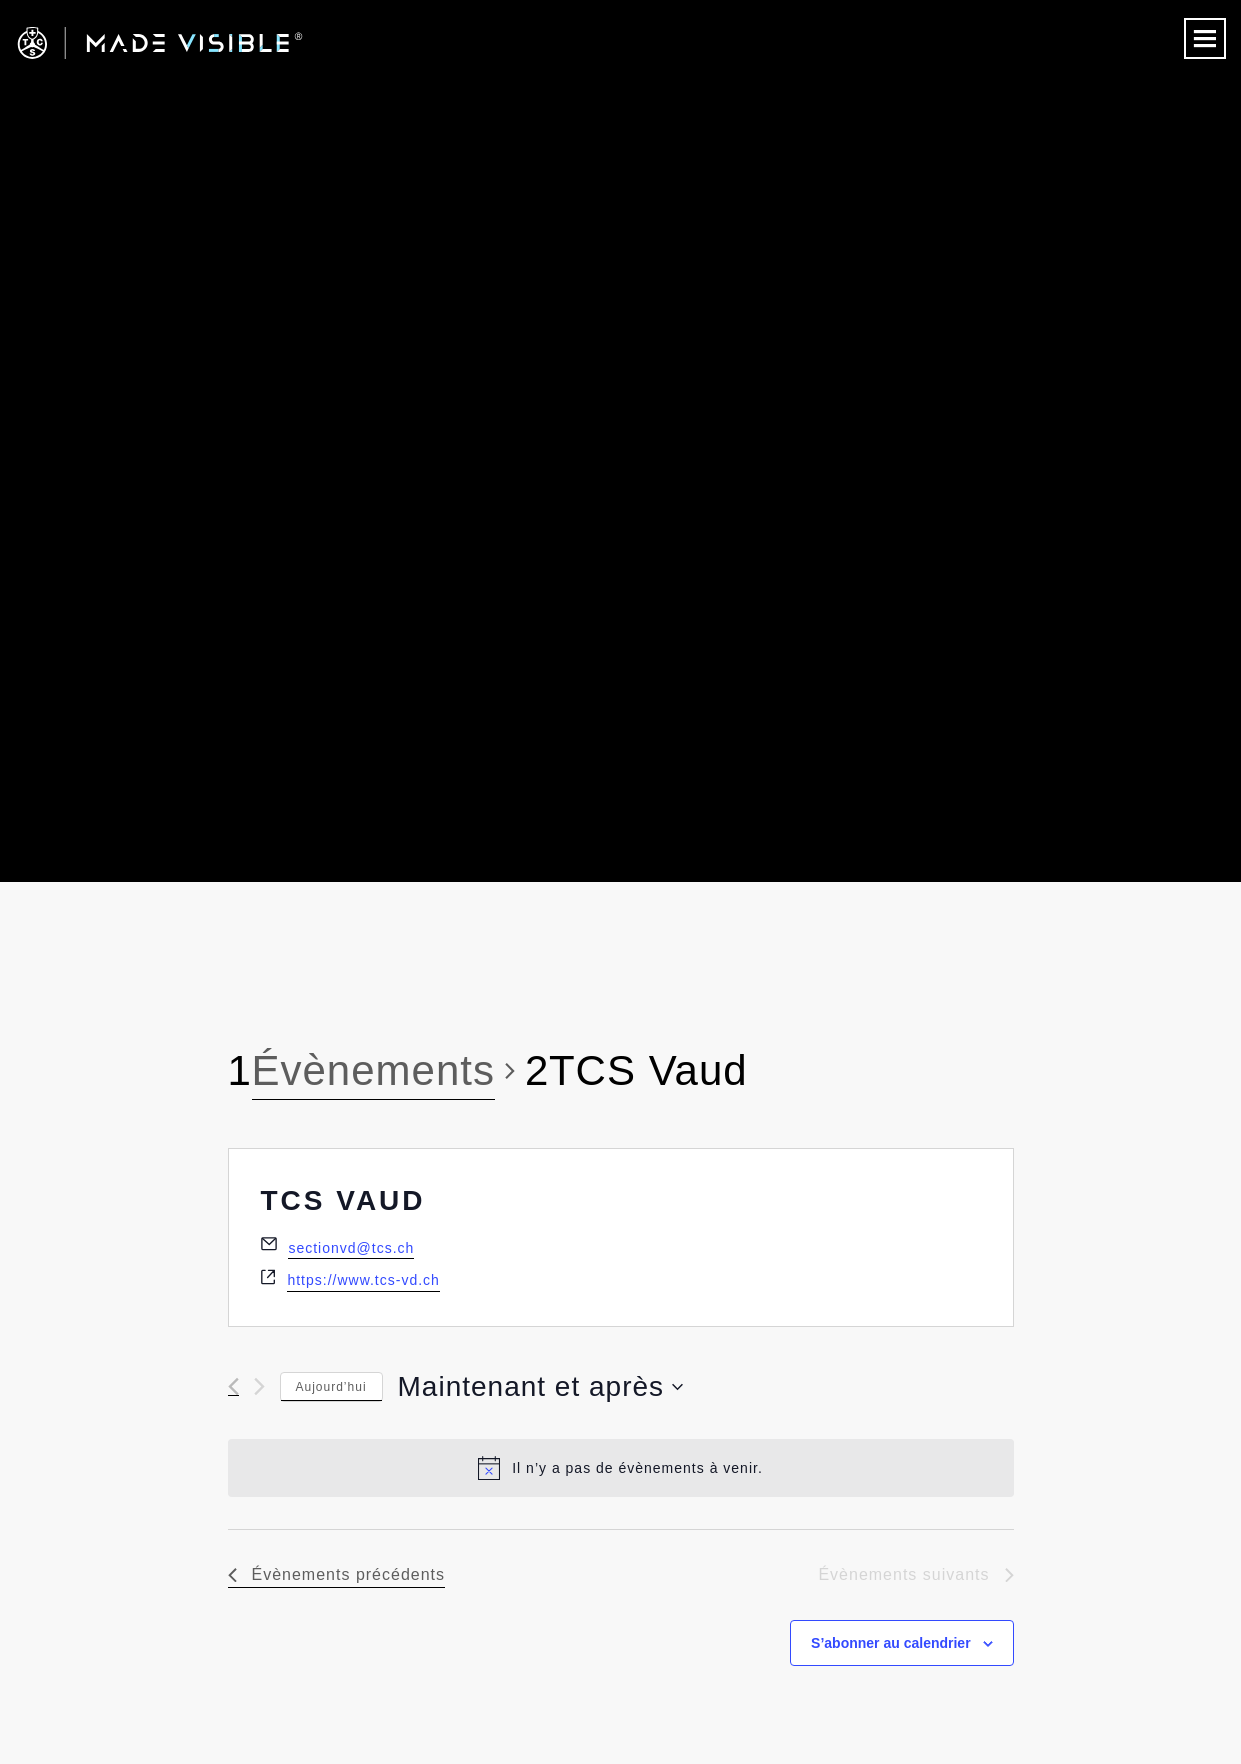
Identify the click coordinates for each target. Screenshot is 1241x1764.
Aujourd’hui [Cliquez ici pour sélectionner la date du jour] (331, 1387)
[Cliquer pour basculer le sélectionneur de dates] (541, 1387)
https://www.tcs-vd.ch (363, 1280)
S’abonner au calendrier (891, 1643)
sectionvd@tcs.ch (351, 1248)
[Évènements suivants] (259, 1386)
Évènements (373, 1070)
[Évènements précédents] (233, 1386)
